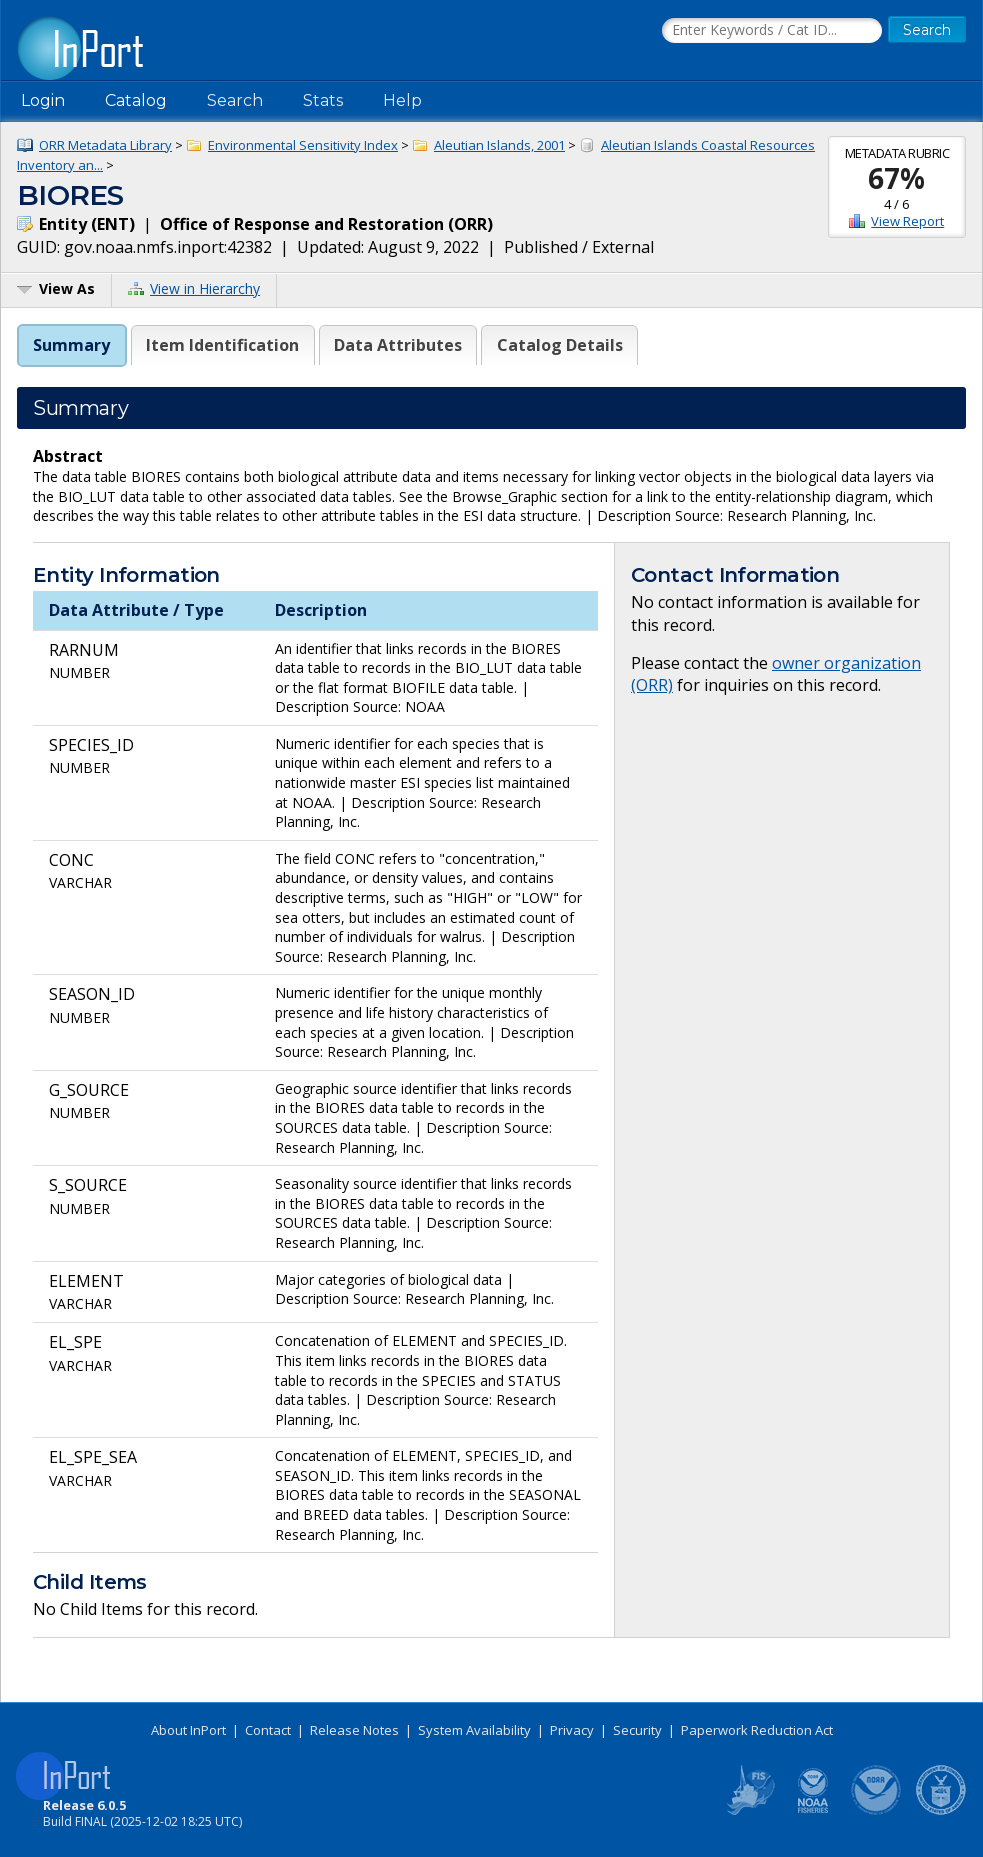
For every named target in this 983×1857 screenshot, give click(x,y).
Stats (323, 100)
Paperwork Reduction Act (757, 1730)
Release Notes (354, 1730)
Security (637, 1730)
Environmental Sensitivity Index (303, 145)
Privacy (572, 1730)
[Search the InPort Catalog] (772, 31)
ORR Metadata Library (105, 145)
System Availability (474, 1730)
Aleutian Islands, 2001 (499, 145)
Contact (268, 1730)
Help (402, 100)
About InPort (188, 1730)
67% (896, 178)
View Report (907, 221)
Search (235, 100)
